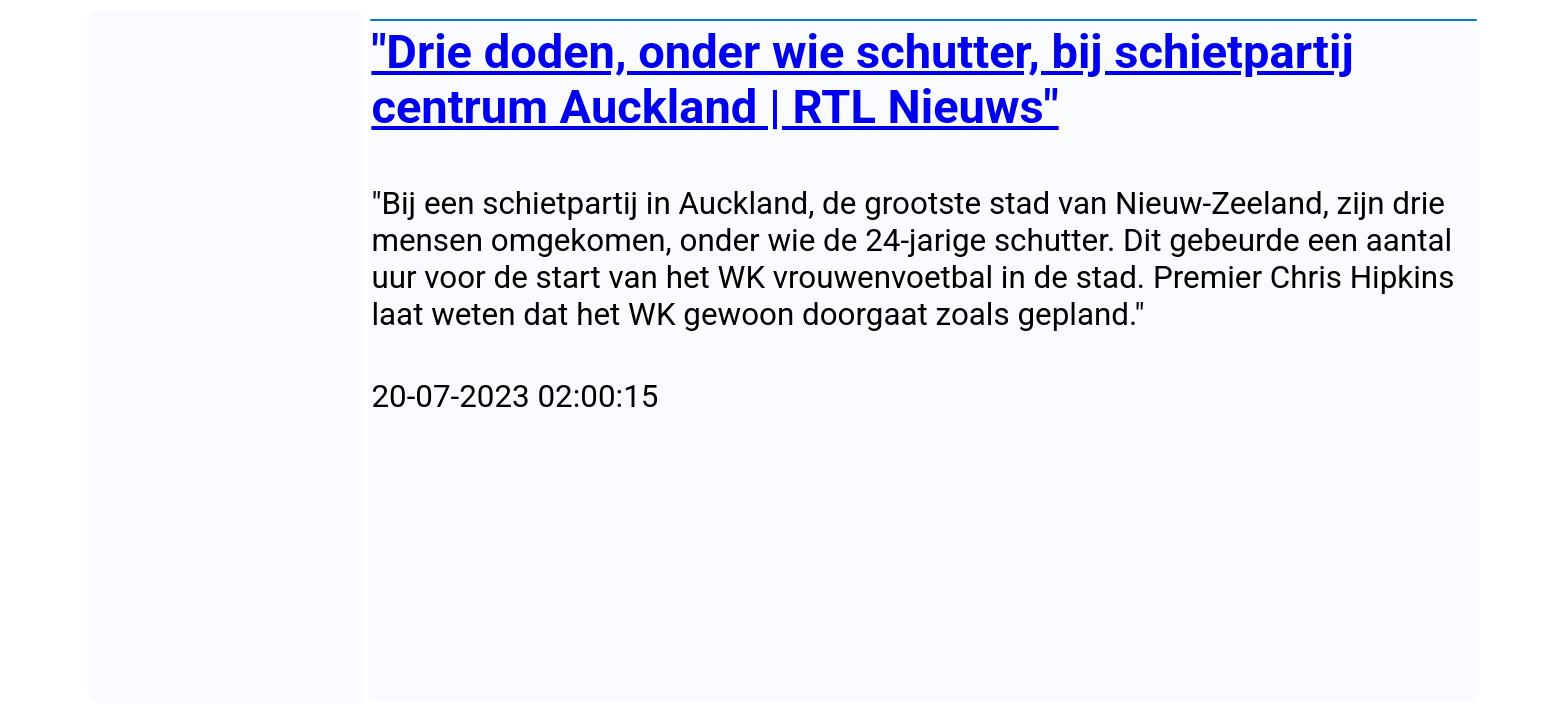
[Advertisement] (923, 559)
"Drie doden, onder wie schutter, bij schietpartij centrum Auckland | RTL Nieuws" (862, 79)
